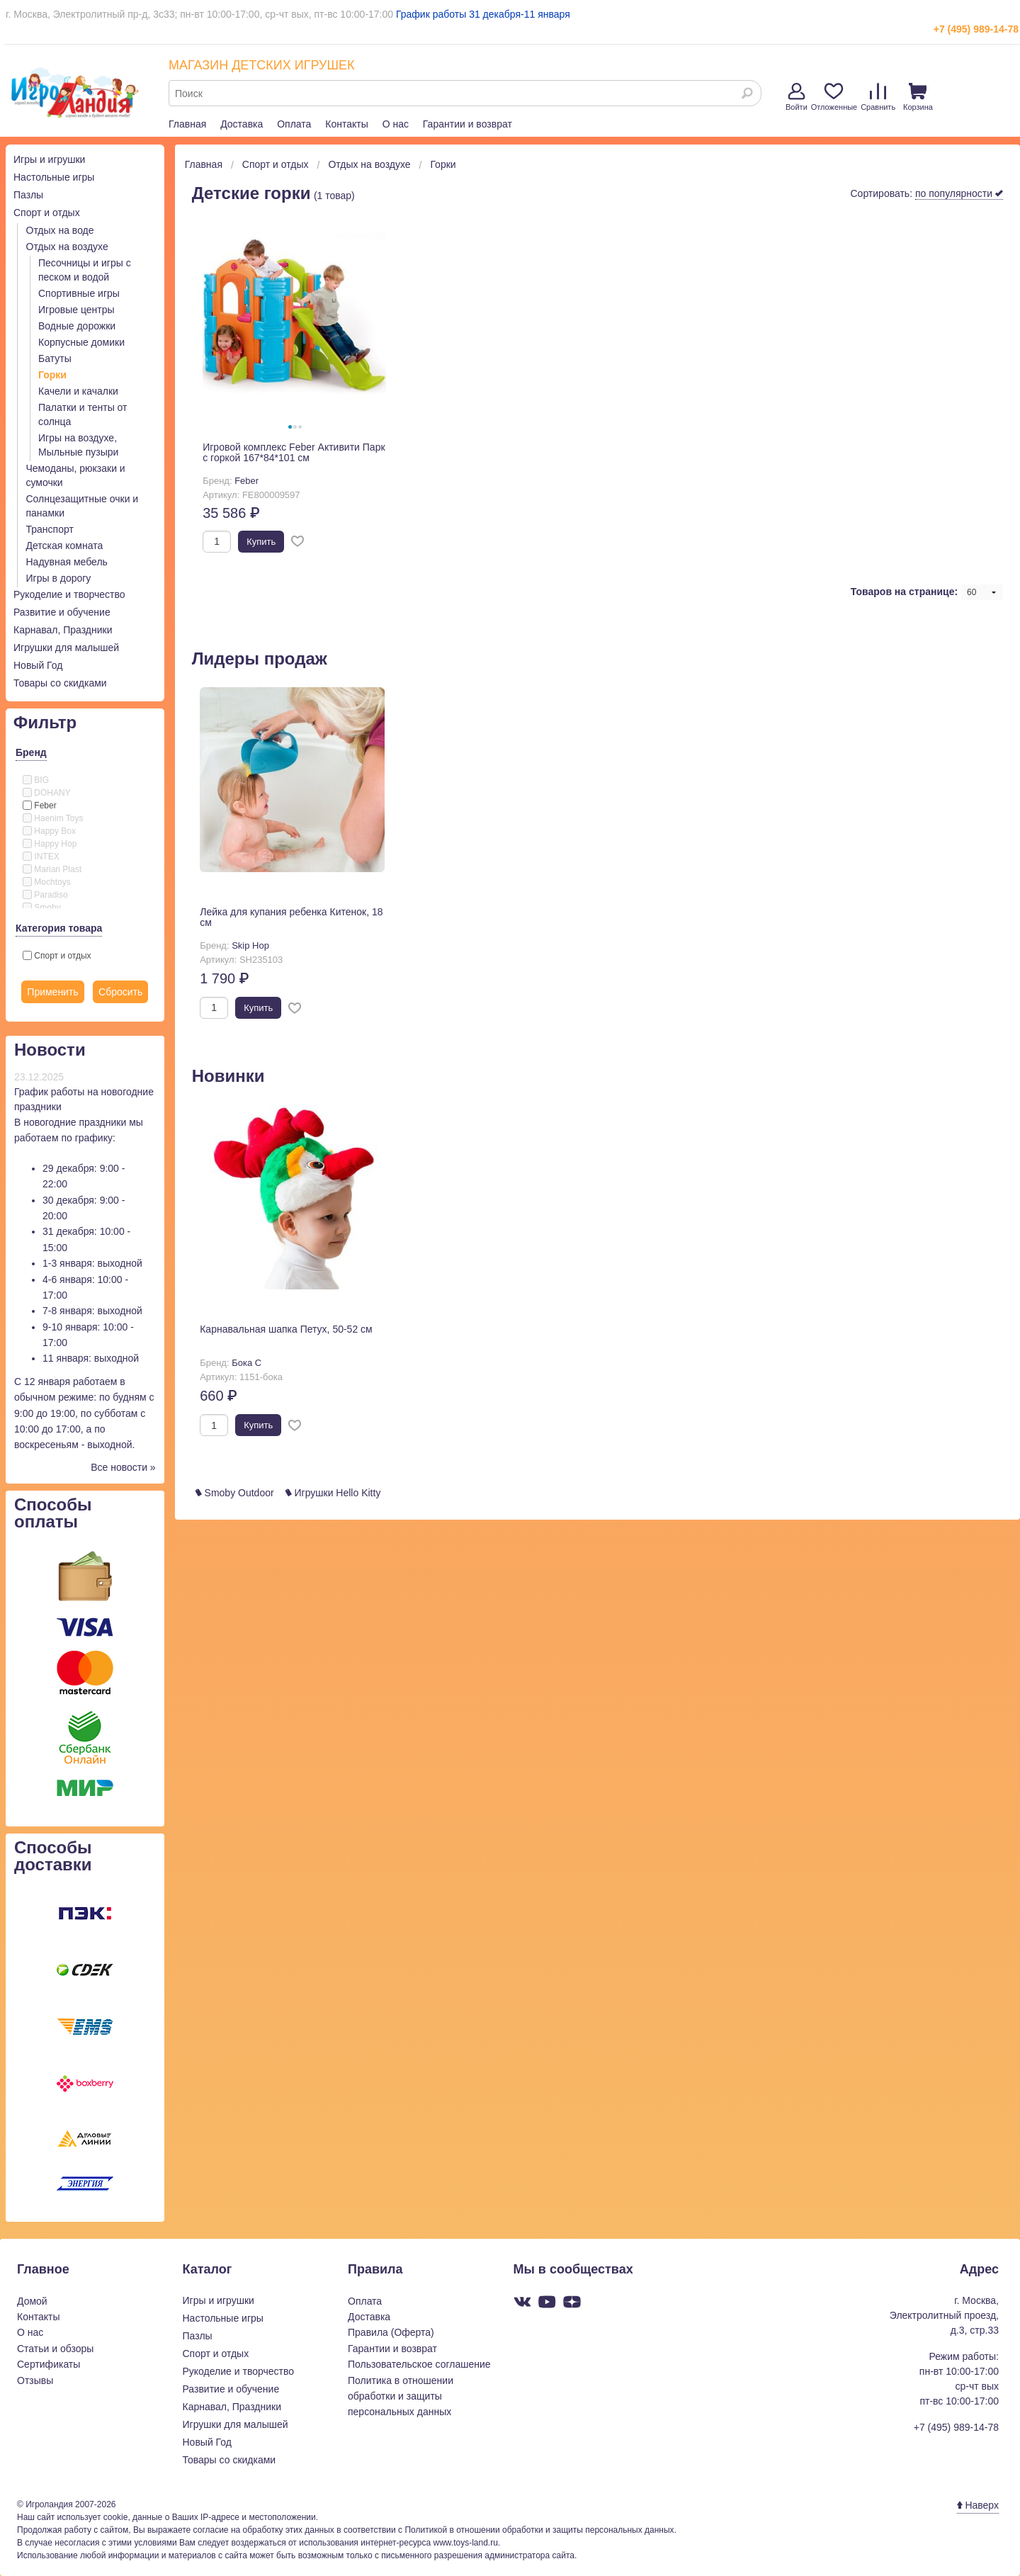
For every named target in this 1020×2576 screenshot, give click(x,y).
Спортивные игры (79, 293)
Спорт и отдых (46, 212)
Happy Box (49, 831)
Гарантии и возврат (467, 124)
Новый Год (37, 665)
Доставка (241, 124)
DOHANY (47, 793)
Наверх (978, 2505)
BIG (36, 780)
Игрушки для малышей (66, 647)
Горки (52, 374)
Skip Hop (250, 945)
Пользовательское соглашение (419, 2364)
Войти (797, 97)
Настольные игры (53, 177)
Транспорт (50, 529)
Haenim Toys (53, 818)
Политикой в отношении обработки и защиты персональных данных (539, 2530)
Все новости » (123, 1467)
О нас (395, 124)
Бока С (246, 1362)
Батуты (55, 358)
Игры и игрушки (49, 159)
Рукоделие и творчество (69, 594)
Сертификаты (48, 2364)
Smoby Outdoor (235, 1492)
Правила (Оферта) (391, 2332)
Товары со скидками (60, 683)
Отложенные (834, 97)
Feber (40, 805)
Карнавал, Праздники (63, 629)
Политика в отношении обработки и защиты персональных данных (400, 2396)
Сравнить (878, 97)
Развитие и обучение (61, 612)
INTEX (41, 857)
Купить (261, 541)
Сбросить (120, 992)
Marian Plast (52, 869)
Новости (50, 1049)
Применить (52, 992)
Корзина (918, 97)
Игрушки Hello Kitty (333, 1492)
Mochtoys (47, 882)
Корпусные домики (81, 342)
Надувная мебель (67, 561)
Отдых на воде (60, 230)
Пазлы (28, 194)
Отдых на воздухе (67, 246)
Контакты (346, 124)
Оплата (294, 124)
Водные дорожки (76, 326)
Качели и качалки (78, 391)
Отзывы (35, 2380)
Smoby (42, 908)
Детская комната (64, 545)
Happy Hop (49, 844)
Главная (187, 124)
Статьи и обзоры (55, 2348)
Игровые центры (76, 309)
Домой (32, 2301)
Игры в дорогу (58, 578)
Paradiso (45, 895)
